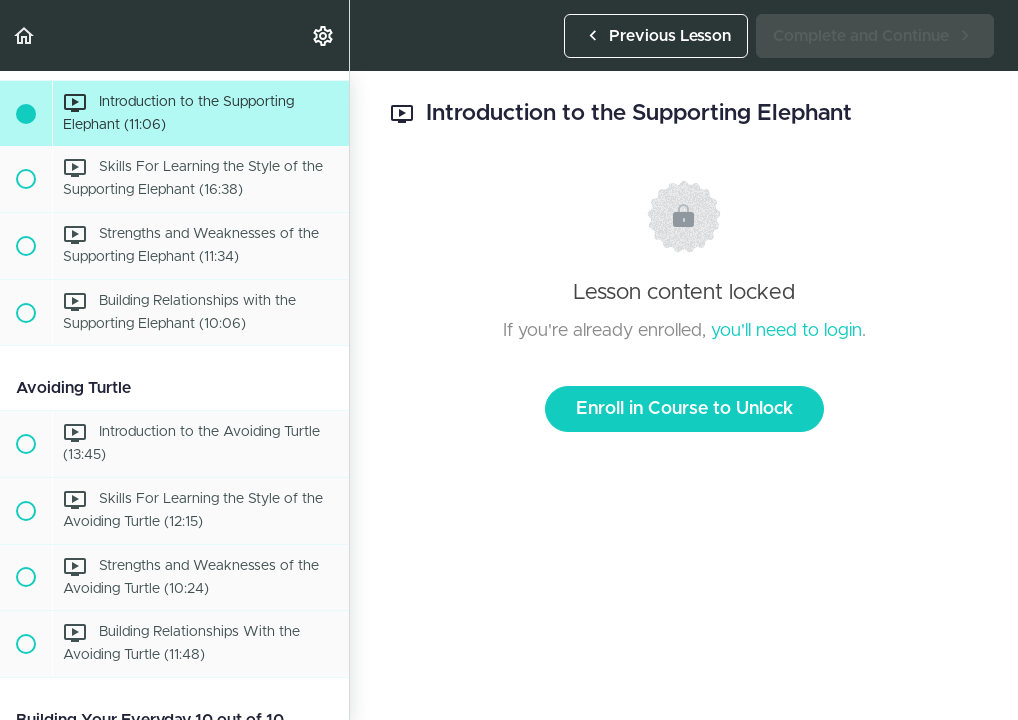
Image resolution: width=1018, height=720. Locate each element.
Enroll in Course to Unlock (684, 409)
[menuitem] (324, 35)
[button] (25, 35)
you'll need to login (786, 331)
